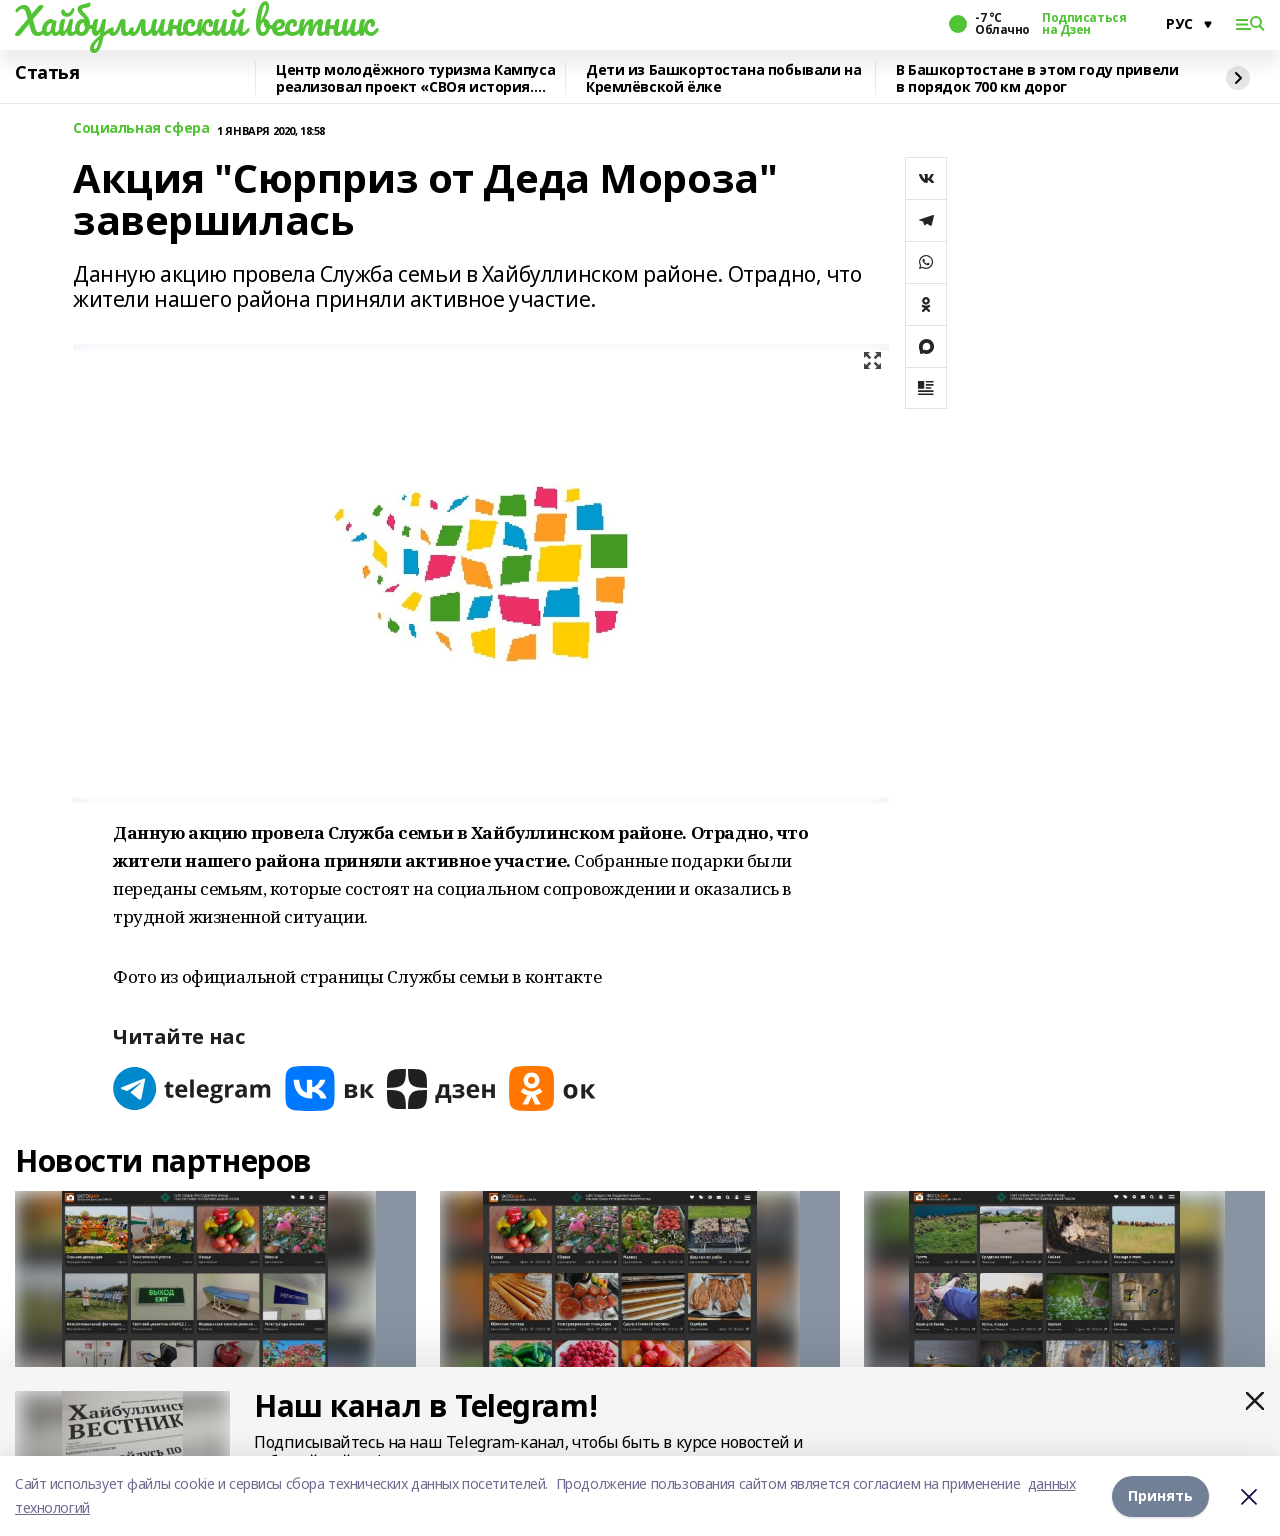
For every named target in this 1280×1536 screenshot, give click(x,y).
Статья (47, 73)
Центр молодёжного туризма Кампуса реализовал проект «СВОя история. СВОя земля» (415, 78)
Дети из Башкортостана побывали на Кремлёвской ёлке (723, 78)
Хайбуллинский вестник (194, 21)
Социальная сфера (141, 128)
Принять (1160, 1495)
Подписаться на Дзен (1084, 24)
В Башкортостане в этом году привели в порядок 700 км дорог (1037, 78)
